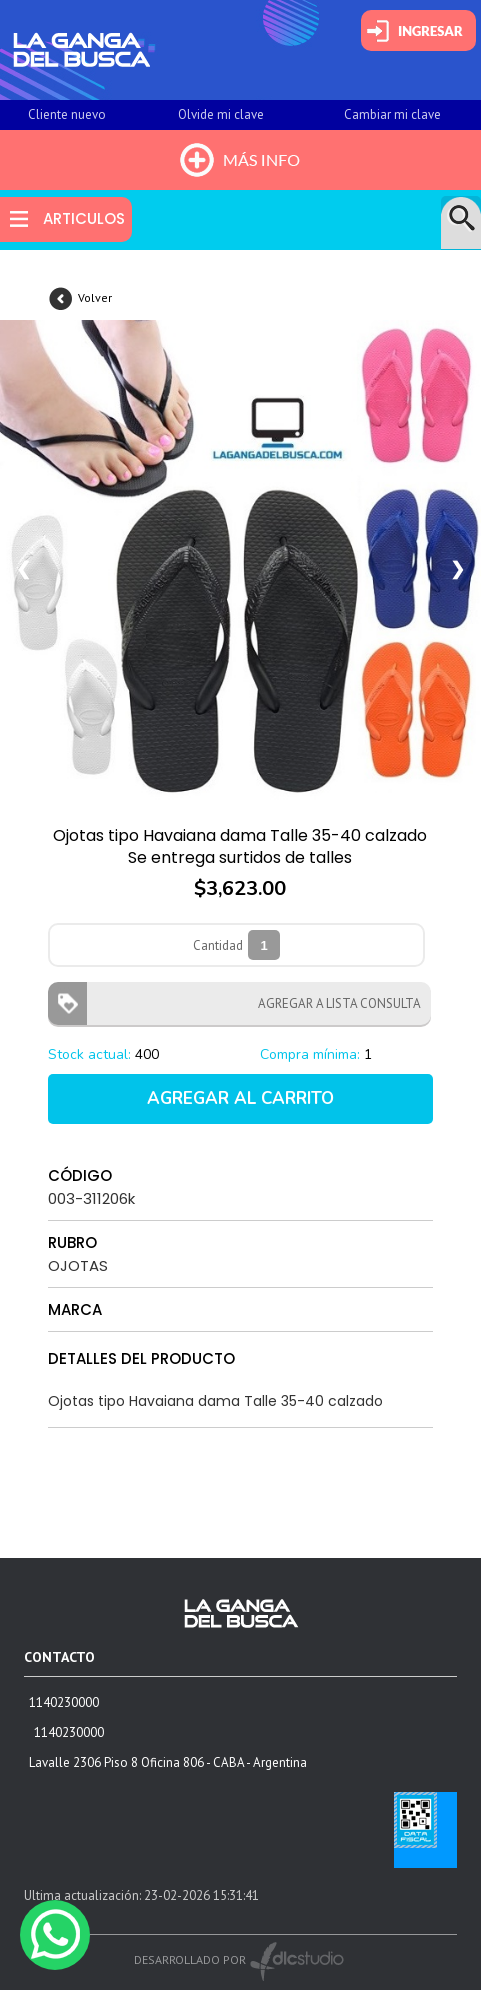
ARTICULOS (84, 218)
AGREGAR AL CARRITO (240, 1098)
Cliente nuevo (67, 114)
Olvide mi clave (221, 114)
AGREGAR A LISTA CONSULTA (333, 1003)
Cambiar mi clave (392, 114)
